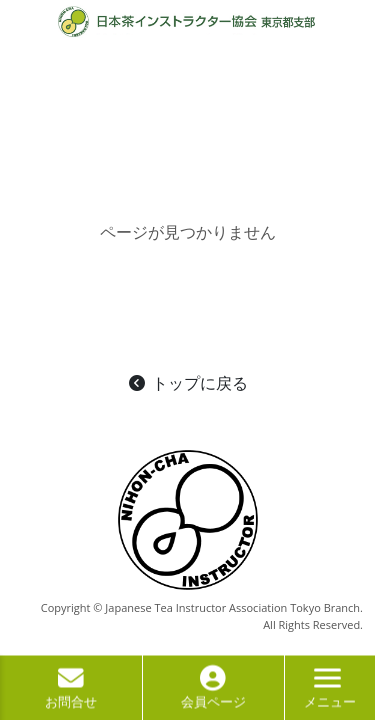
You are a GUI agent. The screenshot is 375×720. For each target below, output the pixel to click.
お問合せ (71, 692)
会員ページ (213, 692)
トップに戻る (187, 383)
